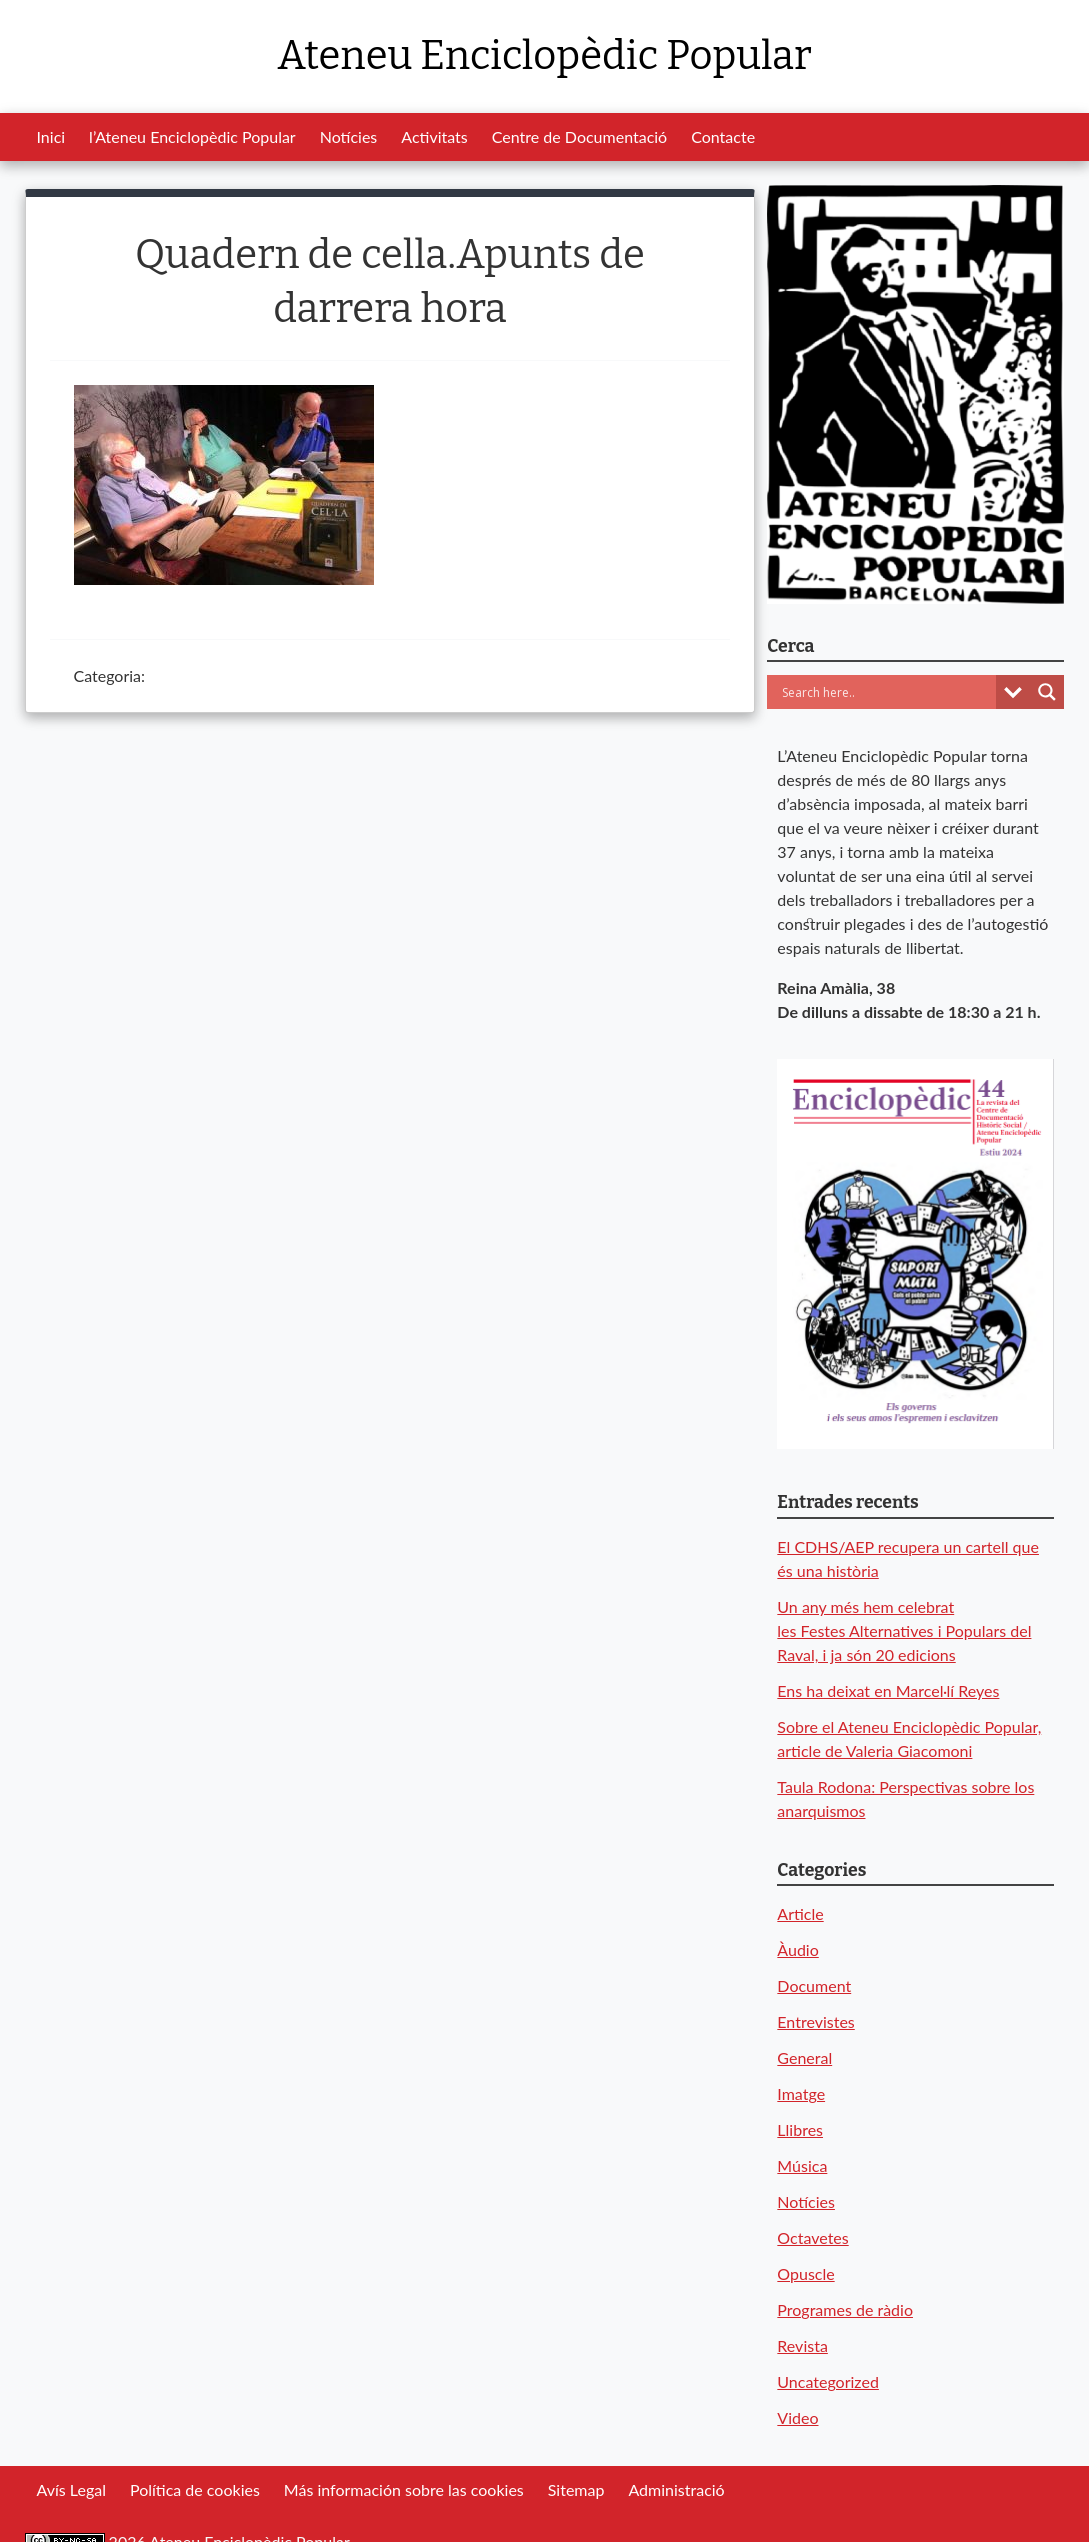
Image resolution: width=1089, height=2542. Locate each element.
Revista (802, 2345)
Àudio (797, 1949)
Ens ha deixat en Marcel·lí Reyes (888, 1690)
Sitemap (576, 2489)
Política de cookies (195, 2489)
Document (814, 1985)
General (804, 2057)
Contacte (723, 136)
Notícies (349, 136)
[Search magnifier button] (1047, 692)
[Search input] (886, 692)
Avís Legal (71, 2489)
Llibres (800, 2129)
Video (797, 2417)
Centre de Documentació (579, 136)
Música (802, 2165)
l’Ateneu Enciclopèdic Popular (192, 136)
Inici (51, 136)
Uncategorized (828, 2381)
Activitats (434, 136)
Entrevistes (815, 2021)
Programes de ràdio (845, 2309)
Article (800, 1913)
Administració (676, 2489)
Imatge (801, 2093)
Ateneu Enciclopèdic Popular (544, 56)
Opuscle (805, 2273)
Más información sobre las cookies (404, 2489)
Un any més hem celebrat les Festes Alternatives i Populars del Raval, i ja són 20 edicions (904, 1630)
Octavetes (812, 2237)
